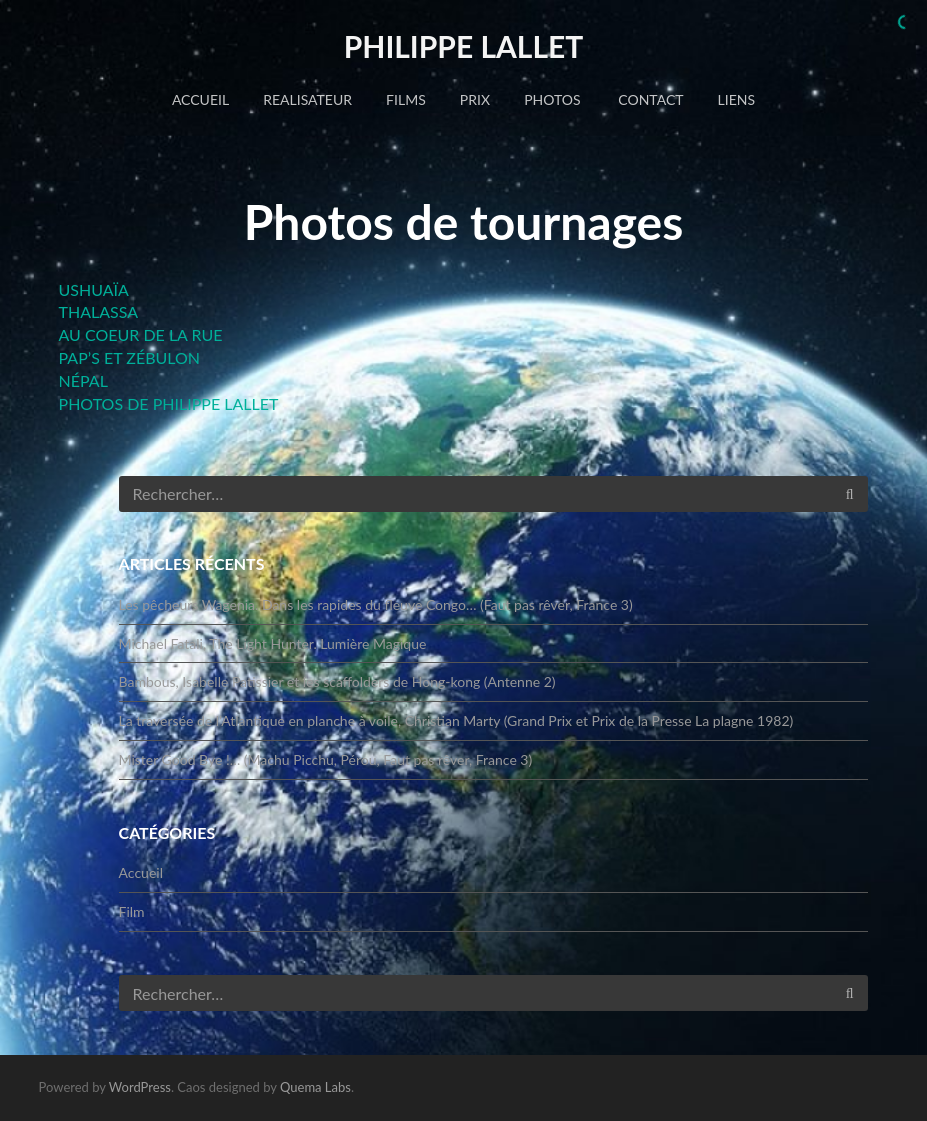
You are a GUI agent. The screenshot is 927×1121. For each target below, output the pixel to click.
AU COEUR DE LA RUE (141, 334)
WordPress (140, 1087)
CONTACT (649, 99)
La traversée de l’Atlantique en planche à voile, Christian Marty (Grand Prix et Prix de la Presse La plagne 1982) (456, 720)
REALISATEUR (307, 99)
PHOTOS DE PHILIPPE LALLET (169, 403)
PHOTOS (552, 99)
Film (132, 911)
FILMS (406, 99)
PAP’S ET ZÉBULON (129, 357)
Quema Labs (315, 1087)
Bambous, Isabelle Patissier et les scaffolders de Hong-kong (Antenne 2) (337, 681)
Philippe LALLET (464, 46)
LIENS (736, 99)
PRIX (475, 99)
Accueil (200, 99)
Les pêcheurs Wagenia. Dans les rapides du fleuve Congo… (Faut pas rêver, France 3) (376, 604)
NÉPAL (83, 380)
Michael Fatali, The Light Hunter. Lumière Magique (273, 643)
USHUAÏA (94, 289)
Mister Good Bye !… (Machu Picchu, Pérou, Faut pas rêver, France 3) (326, 759)
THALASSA (99, 311)
